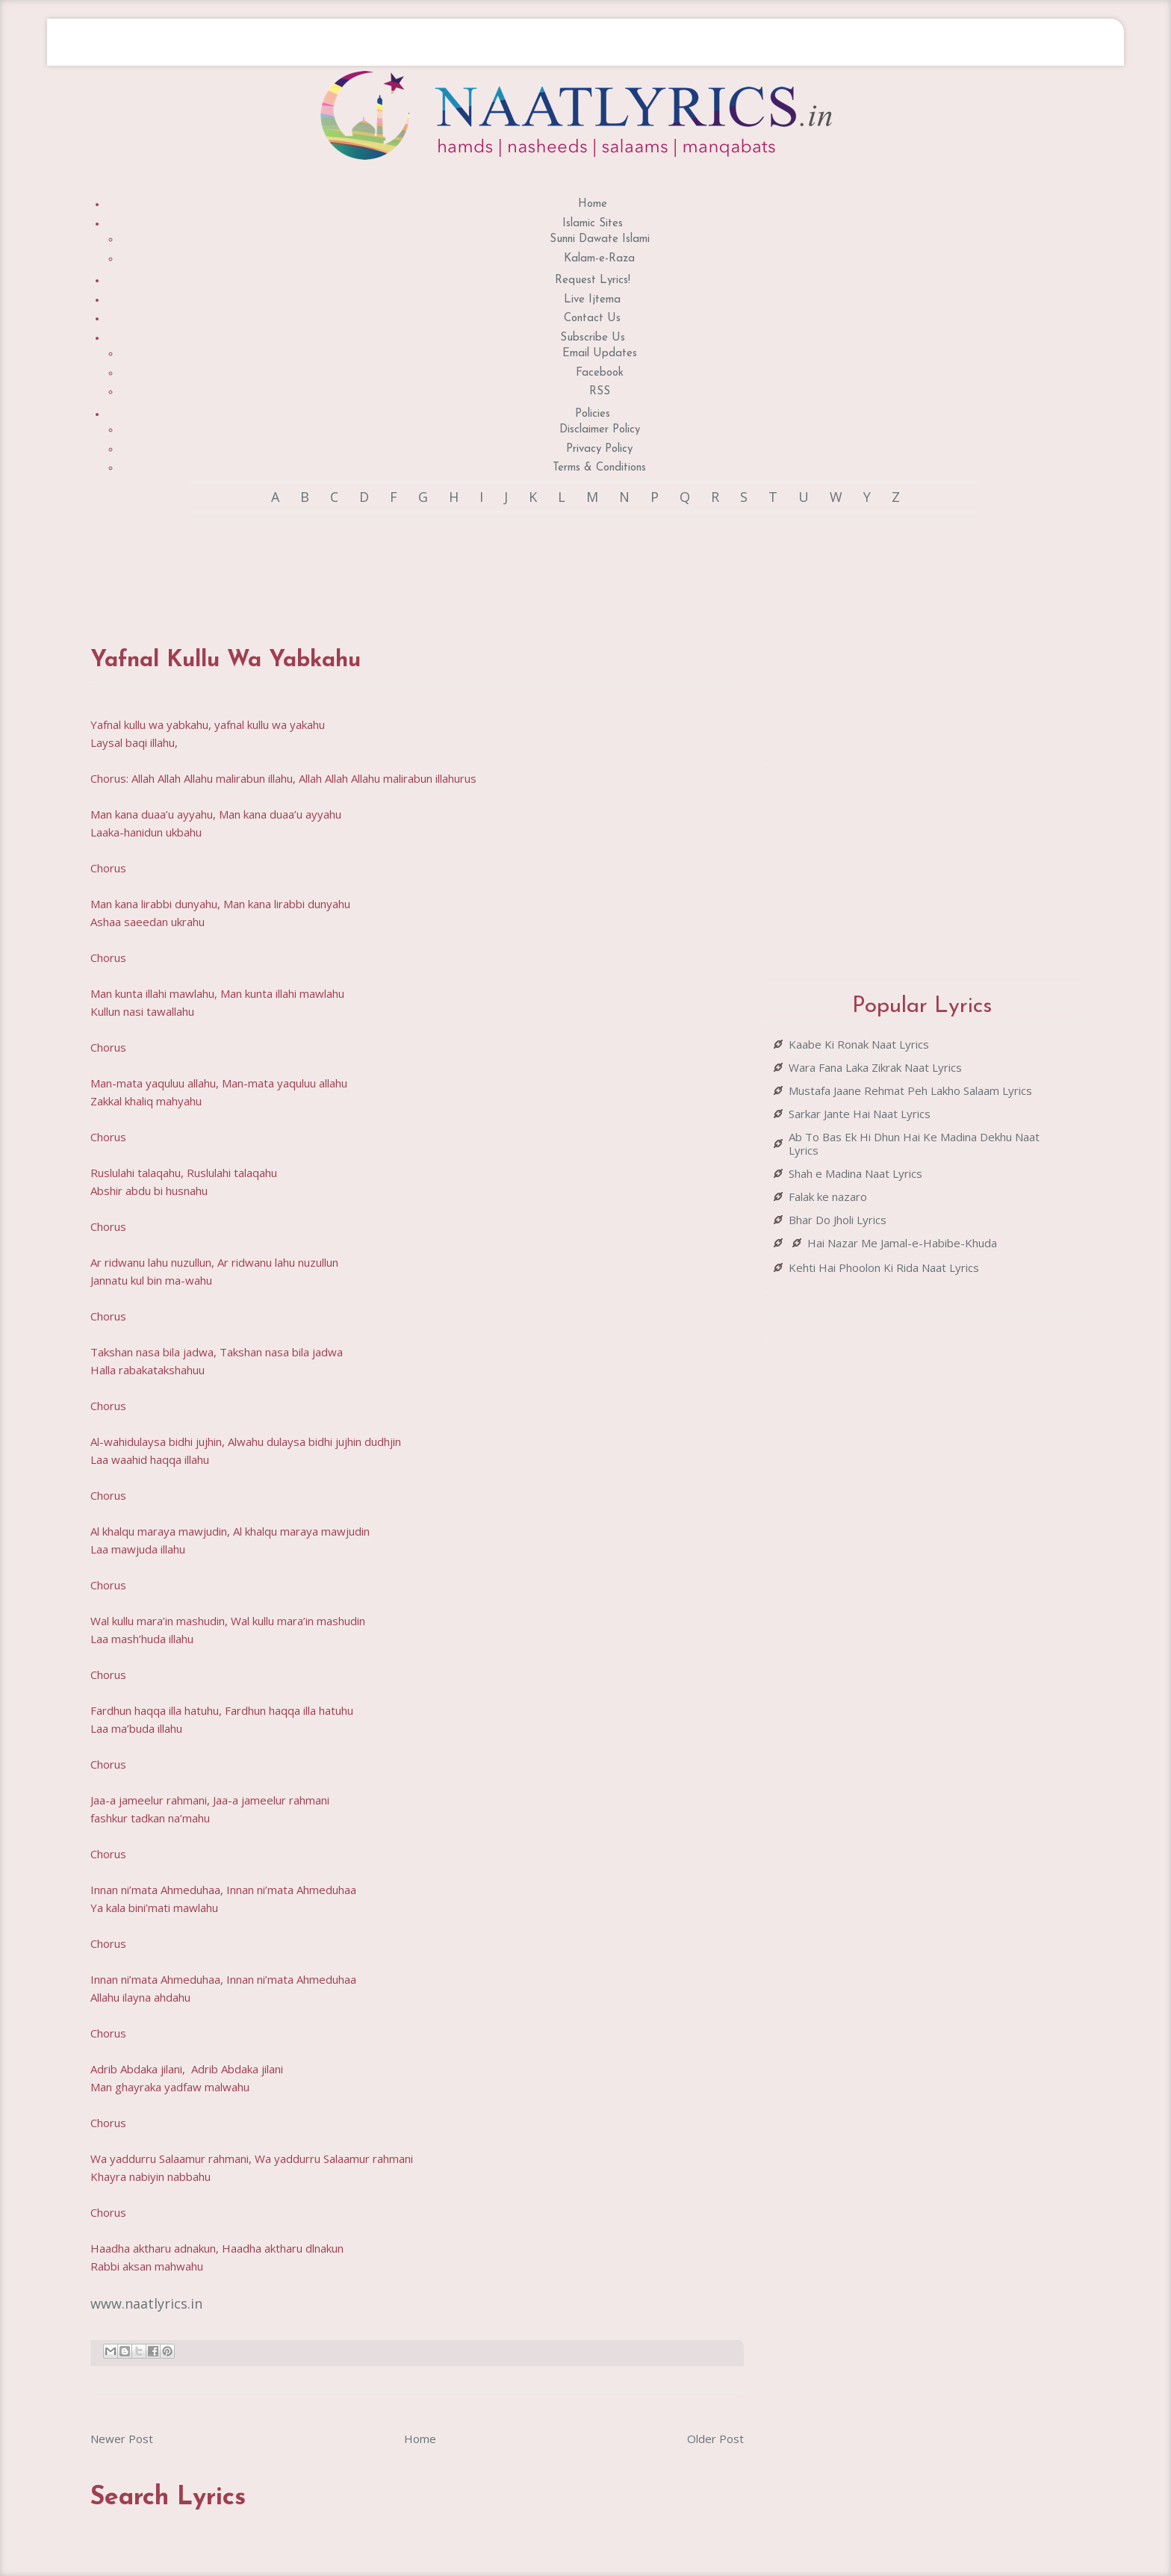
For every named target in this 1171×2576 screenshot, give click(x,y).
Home (592, 204)
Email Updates (599, 353)
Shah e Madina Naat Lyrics (855, 1173)
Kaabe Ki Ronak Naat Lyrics (859, 1044)
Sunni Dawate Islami (600, 239)
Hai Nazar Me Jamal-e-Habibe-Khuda (902, 1243)
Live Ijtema (592, 299)
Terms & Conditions (599, 468)
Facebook (600, 373)
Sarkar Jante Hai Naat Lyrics (860, 1113)
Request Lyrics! (592, 280)
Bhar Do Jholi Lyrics (837, 1219)
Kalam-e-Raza (599, 258)
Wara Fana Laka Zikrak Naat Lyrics (875, 1067)
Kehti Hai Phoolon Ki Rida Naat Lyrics (884, 1267)
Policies (592, 414)
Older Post (715, 2438)
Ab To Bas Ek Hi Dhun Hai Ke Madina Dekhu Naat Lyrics (914, 1143)
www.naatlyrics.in (146, 2303)
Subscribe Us (592, 338)
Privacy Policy (599, 449)
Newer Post (121, 2438)
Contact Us (592, 318)
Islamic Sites (592, 223)
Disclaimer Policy (599, 429)
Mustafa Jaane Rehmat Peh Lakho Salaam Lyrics (910, 1090)
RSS (599, 391)
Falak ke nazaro (828, 1196)
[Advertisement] (417, 565)
